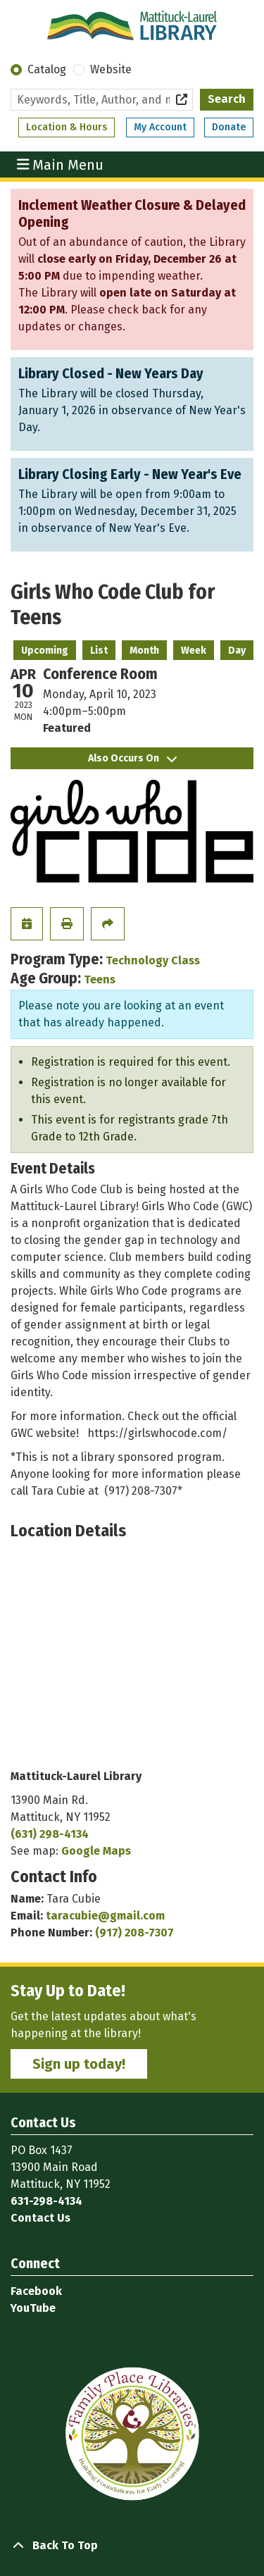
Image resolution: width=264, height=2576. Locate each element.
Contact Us (40, 2218)
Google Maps (96, 1851)
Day (237, 651)
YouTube (33, 2308)
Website (111, 69)
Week (193, 651)
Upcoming (44, 651)
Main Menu (60, 164)
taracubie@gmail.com (105, 1915)
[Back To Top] (132, 2546)
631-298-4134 (46, 2201)
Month (144, 651)
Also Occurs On (132, 758)
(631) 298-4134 (50, 1834)
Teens (99, 979)
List (99, 651)
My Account (160, 127)
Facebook (36, 2291)
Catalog (46, 69)
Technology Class (153, 960)
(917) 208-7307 (134, 1932)
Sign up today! (78, 2063)
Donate (229, 127)
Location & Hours (66, 127)
